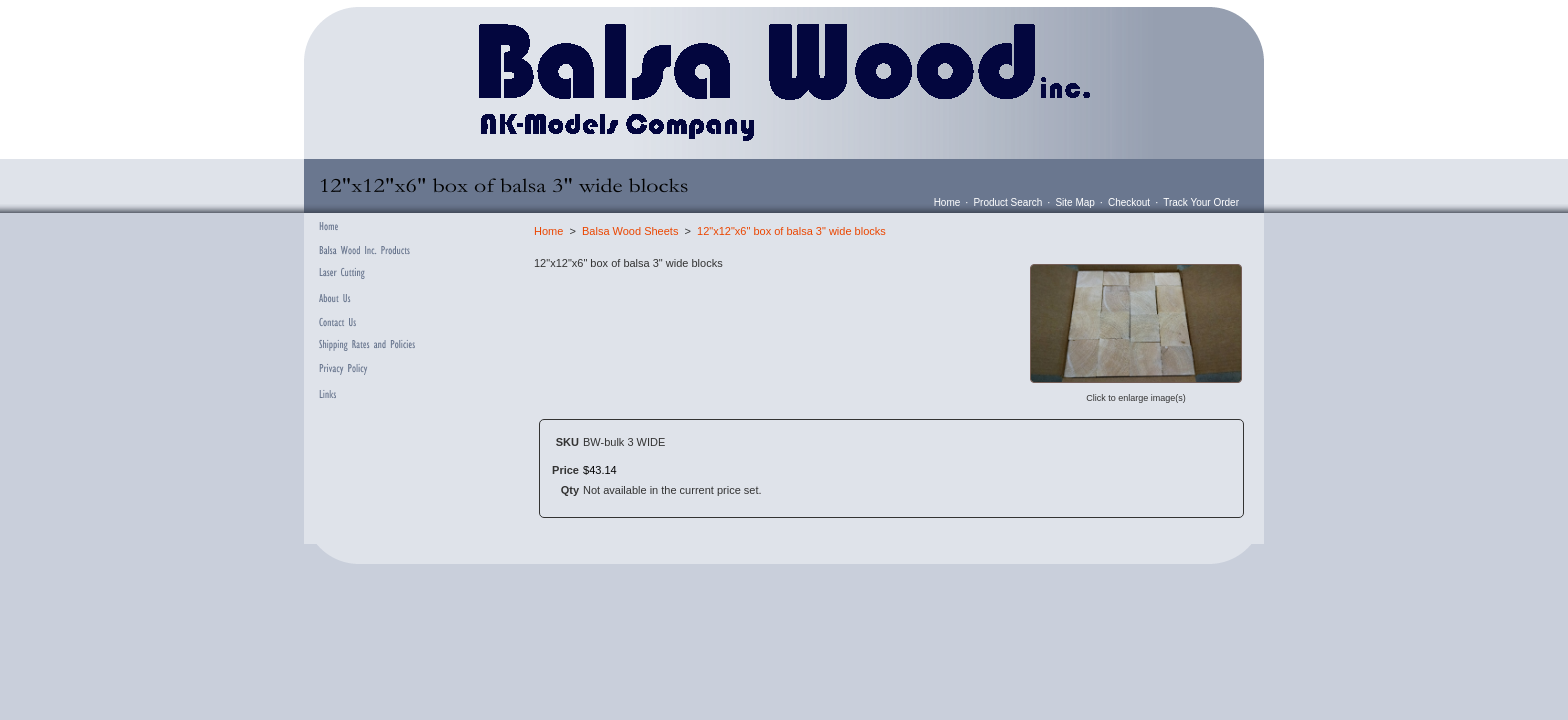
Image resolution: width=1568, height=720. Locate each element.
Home (947, 202)
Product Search (1007, 202)
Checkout (1129, 202)
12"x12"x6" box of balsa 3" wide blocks (791, 231)
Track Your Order (1201, 202)
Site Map (1074, 202)
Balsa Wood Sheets (630, 231)
